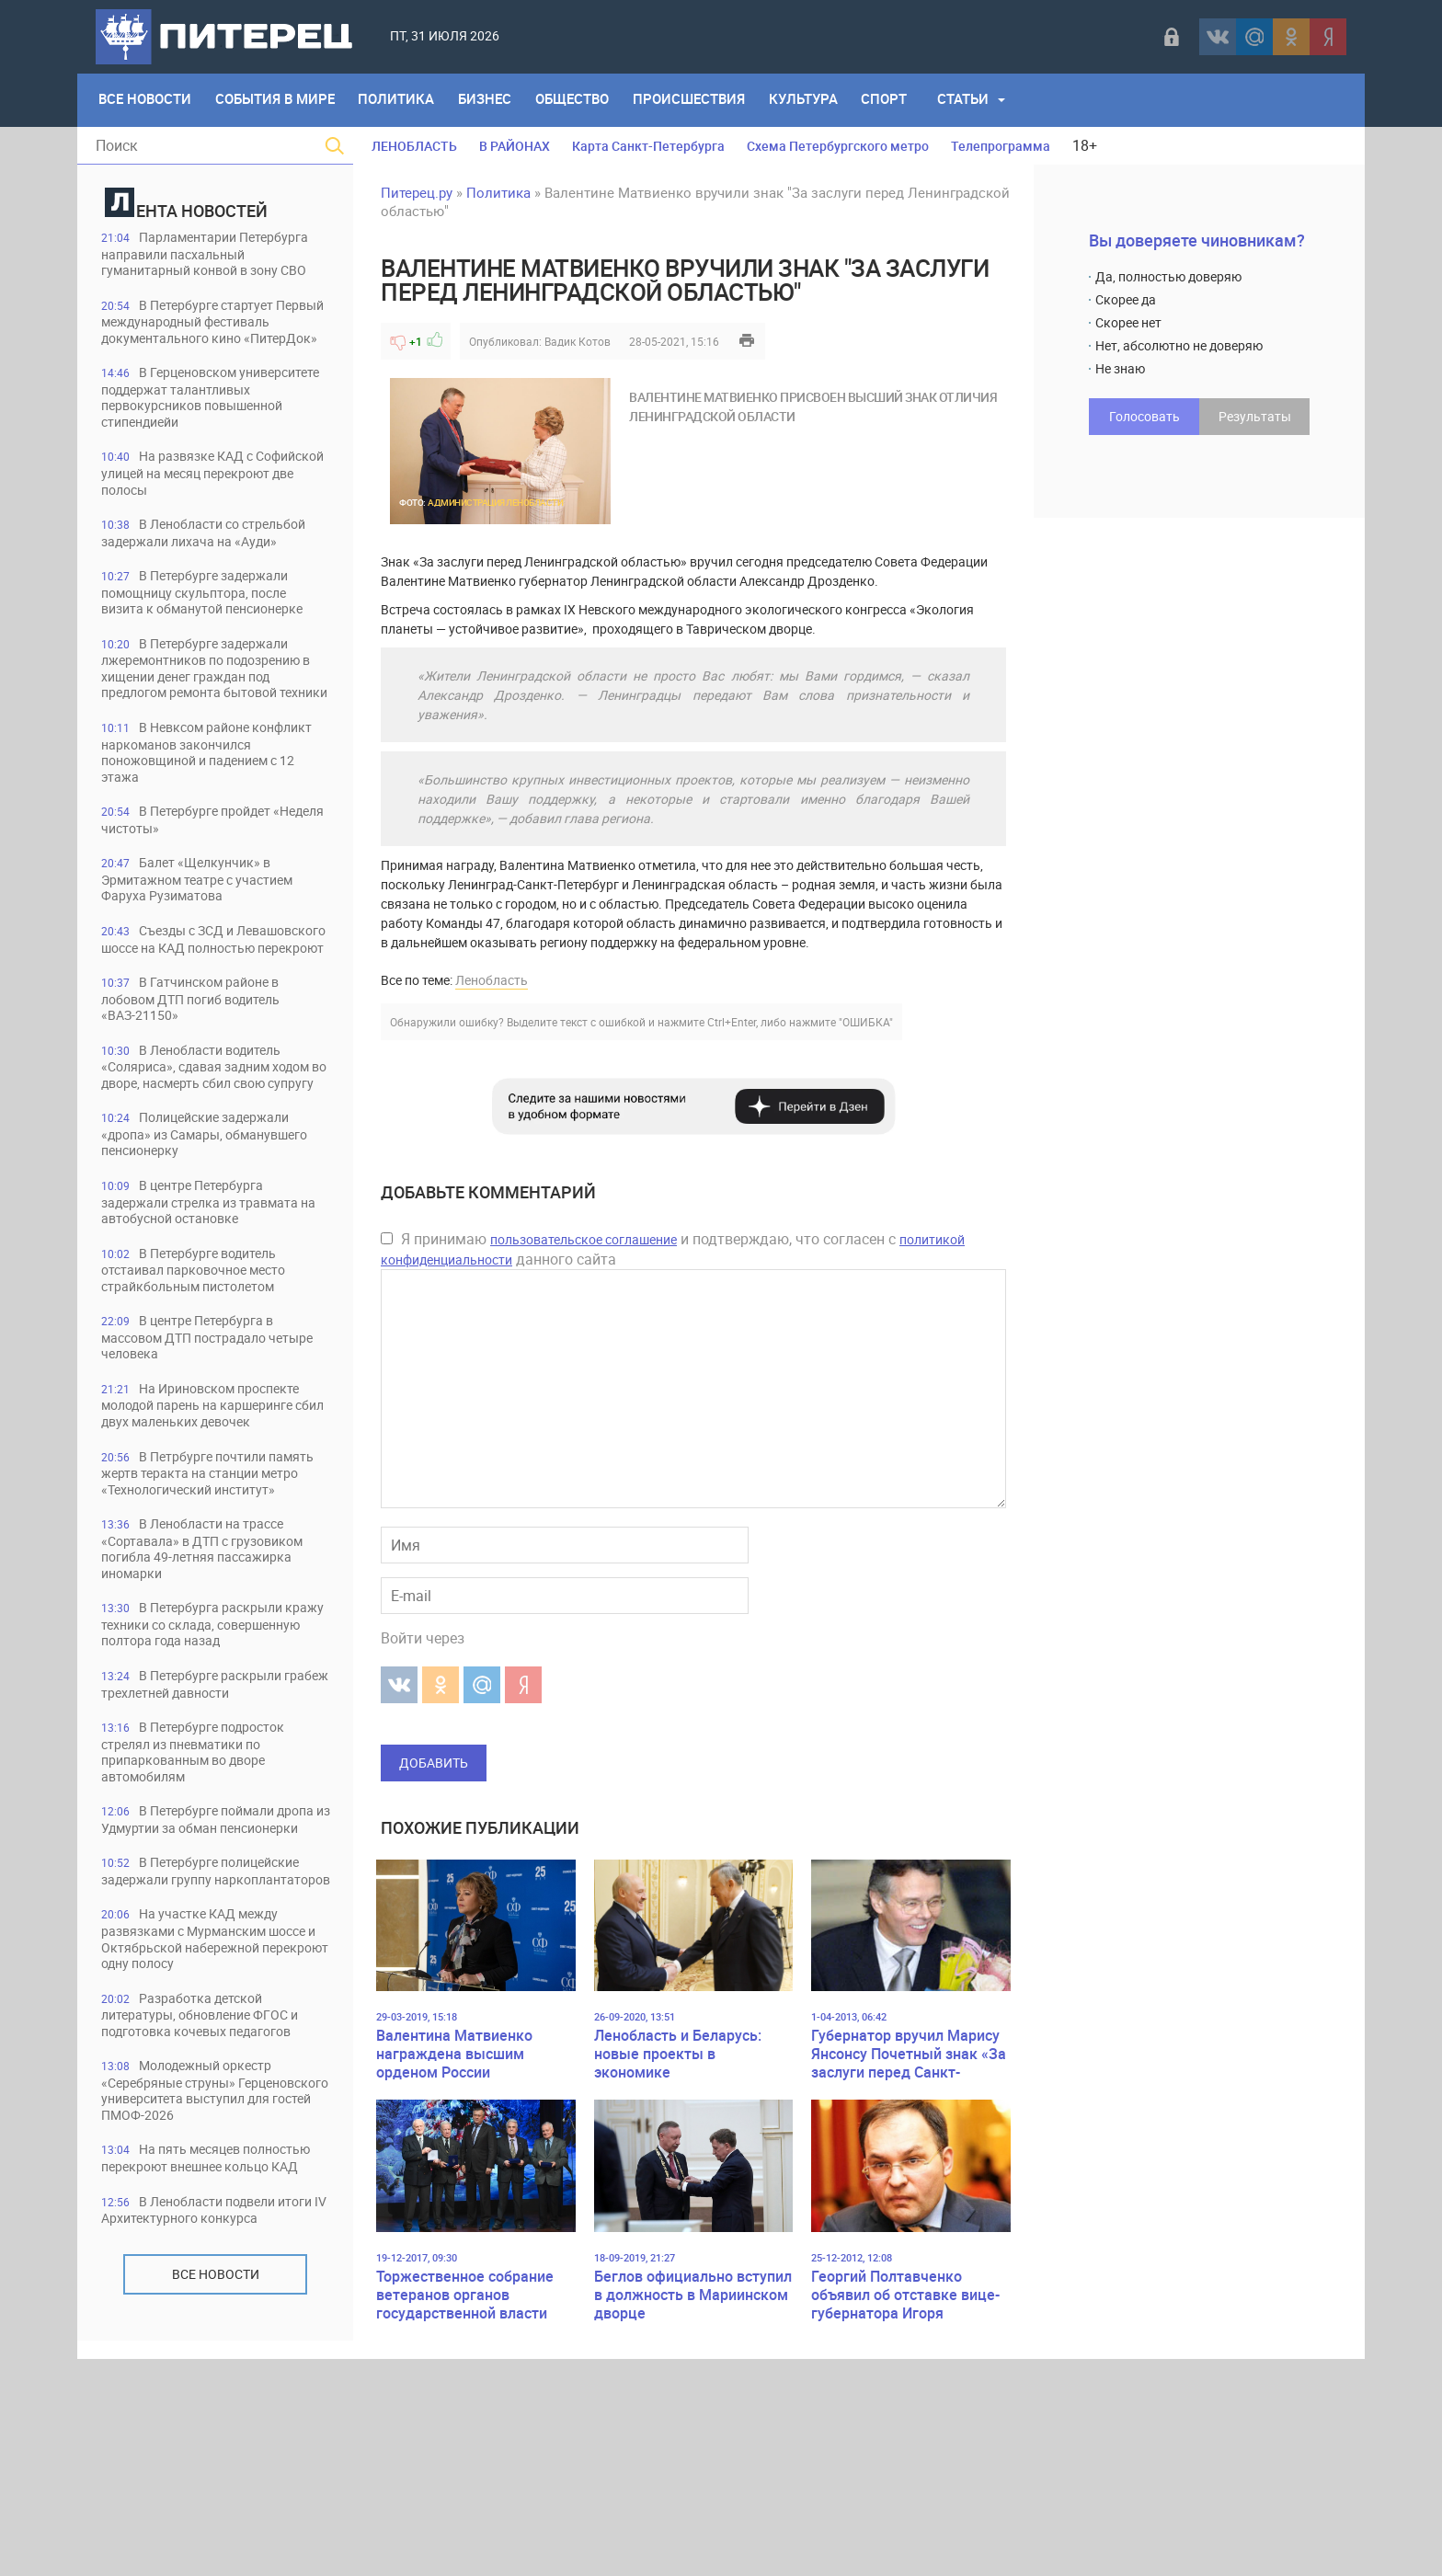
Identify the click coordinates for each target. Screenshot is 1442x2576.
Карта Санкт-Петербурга (648, 146)
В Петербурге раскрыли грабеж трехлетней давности (199, 1827)
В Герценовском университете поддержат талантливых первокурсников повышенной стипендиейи (204, 433)
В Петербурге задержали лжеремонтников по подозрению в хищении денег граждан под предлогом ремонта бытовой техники (215, 718)
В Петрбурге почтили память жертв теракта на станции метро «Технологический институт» (214, 1586)
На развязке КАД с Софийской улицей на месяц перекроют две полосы (199, 511)
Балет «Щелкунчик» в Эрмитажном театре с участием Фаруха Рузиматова (208, 941)
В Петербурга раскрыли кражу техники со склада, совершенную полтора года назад (199, 1757)
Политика (401, 100)
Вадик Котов (577, 341)
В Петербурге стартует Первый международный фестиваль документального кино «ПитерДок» (200, 348)
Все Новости (145, 100)
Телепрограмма (1000, 146)
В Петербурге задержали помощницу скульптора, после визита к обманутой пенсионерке (215, 632)
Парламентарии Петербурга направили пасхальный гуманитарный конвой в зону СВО (213, 262)
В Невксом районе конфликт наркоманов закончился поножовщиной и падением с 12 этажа (203, 811)
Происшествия (700, 100)
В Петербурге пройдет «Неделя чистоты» (194, 881)
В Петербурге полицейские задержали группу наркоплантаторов (211, 2042)
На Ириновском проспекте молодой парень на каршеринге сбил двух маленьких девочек (211, 1509)
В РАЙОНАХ (514, 146)
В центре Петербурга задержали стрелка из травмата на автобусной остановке (210, 1303)
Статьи (979, 100)
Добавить (433, 1762)
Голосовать (1144, 416)
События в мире (278, 100)
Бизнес (492, 100)
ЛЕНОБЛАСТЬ (414, 146)
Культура (816, 100)
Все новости (215, 2509)
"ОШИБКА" (866, 1021)
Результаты (1255, 416)
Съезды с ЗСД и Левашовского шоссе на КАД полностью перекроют (202, 1010)
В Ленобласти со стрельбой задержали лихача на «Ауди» (215, 572)
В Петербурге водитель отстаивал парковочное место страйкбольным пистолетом (205, 1371)
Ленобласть (491, 980)
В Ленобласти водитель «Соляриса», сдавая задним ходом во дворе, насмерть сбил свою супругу (208, 1156)
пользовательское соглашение (583, 1239)
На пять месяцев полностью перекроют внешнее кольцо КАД (210, 2367)
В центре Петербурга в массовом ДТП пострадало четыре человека (196, 1440)
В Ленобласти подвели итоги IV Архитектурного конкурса (199, 2436)
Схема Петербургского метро (838, 146)
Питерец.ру (416, 192)
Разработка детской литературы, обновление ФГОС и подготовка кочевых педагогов (212, 2213)
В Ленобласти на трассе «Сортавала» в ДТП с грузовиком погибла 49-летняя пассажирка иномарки (214, 1672)
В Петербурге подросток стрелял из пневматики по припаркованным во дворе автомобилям (202, 1895)
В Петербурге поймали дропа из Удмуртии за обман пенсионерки (198, 1973)
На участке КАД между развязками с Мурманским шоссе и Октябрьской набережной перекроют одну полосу (199, 2127)
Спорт (899, 100)
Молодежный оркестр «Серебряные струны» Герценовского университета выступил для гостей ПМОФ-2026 (213, 2290)
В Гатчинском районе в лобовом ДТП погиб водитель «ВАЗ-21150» (203, 1079)
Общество (581, 100)
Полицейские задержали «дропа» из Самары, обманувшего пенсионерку (206, 1234)
